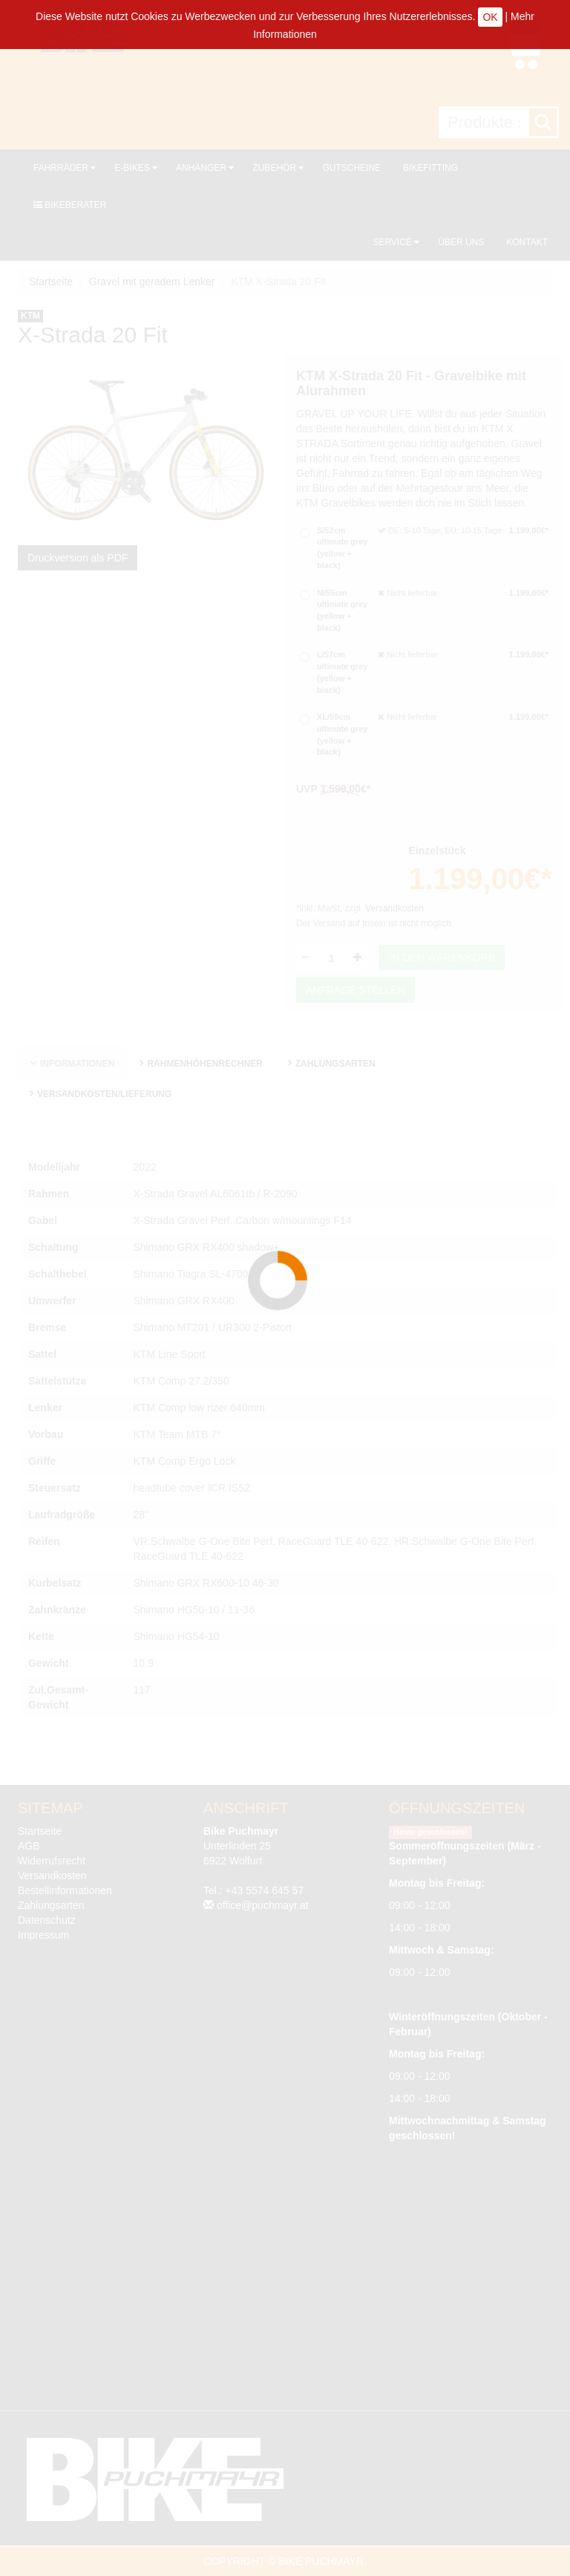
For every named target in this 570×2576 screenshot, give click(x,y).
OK (489, 17)
